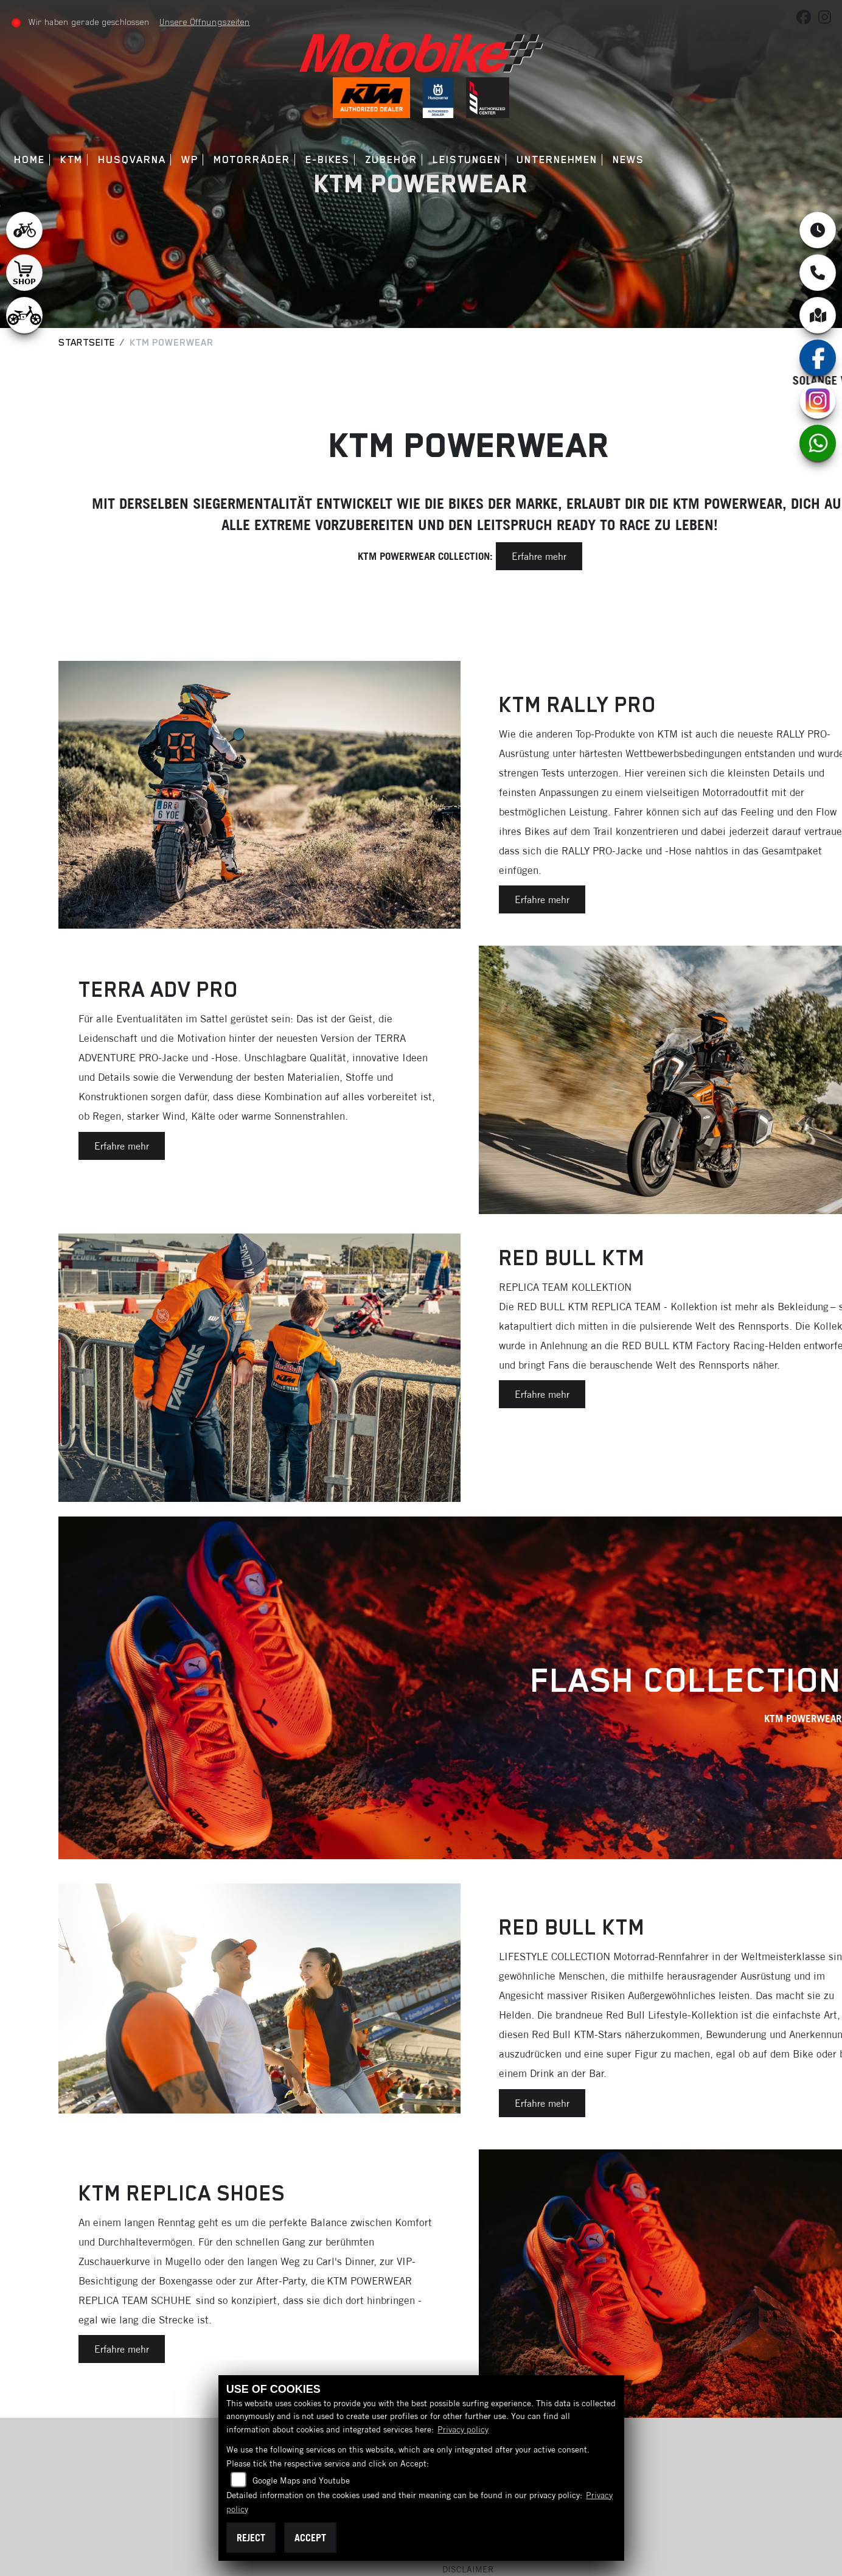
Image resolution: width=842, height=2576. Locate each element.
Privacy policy (463, 2429)
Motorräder (254, 160)
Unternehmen (560, 160)
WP (192, 160)
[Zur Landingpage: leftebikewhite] (24, 230)
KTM (74, 160)
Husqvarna (135, 160)
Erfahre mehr (539, 556)
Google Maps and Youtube (301, 2480)
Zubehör (394, 160)
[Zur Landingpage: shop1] (24, 272)
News (631, 160)
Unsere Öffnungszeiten (207, 22)
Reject (251, 2538)
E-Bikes (330, 160)
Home (32, 160)
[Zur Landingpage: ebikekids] (24, 315)
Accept (310, 2538)
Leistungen (469, 160)
